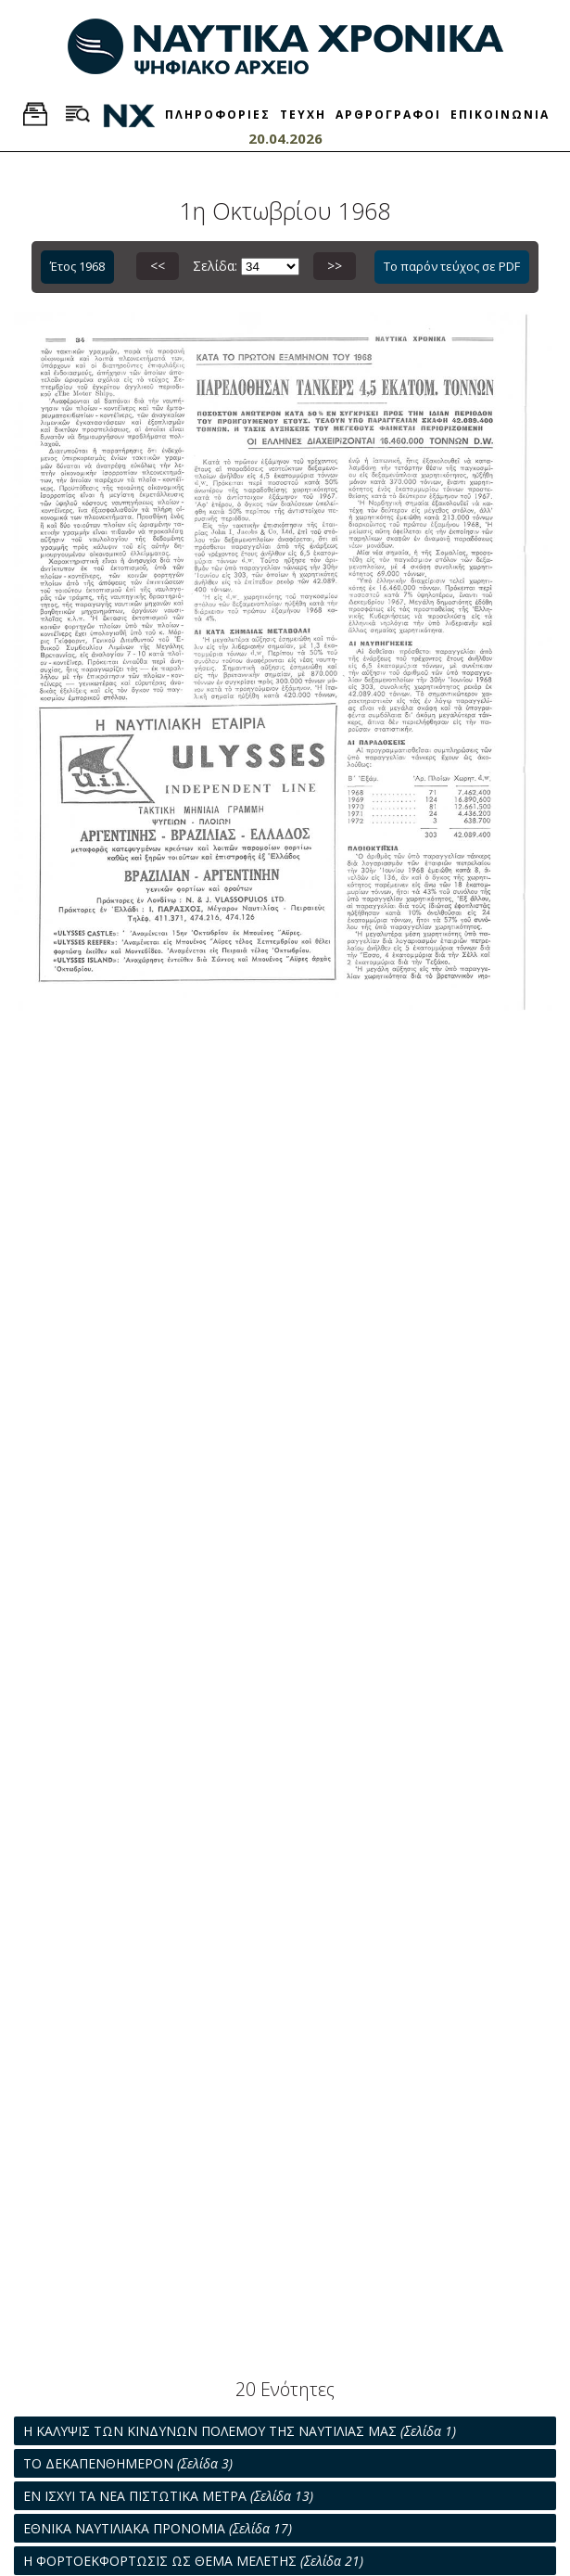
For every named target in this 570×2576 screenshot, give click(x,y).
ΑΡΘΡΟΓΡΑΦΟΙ (388, 114)
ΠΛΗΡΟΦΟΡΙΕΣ (218, 114)
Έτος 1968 (77, 266)
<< (157, 265)
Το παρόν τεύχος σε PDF (452, 266)
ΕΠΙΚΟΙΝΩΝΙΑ (500, 114)
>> (334, 265)
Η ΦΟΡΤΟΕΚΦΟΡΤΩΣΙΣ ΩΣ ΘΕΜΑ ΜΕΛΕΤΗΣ (193, 2561)
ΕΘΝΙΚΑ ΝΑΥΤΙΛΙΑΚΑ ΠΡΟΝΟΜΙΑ (157, 2528)
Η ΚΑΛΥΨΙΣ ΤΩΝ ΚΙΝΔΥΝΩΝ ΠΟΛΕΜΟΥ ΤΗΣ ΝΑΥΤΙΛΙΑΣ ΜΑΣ (239, 2431)
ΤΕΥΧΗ (303, 114)
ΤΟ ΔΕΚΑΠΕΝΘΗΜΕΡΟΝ (128, 2463)
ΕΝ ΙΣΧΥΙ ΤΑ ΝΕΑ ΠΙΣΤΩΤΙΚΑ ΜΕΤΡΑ (168, 2496)
